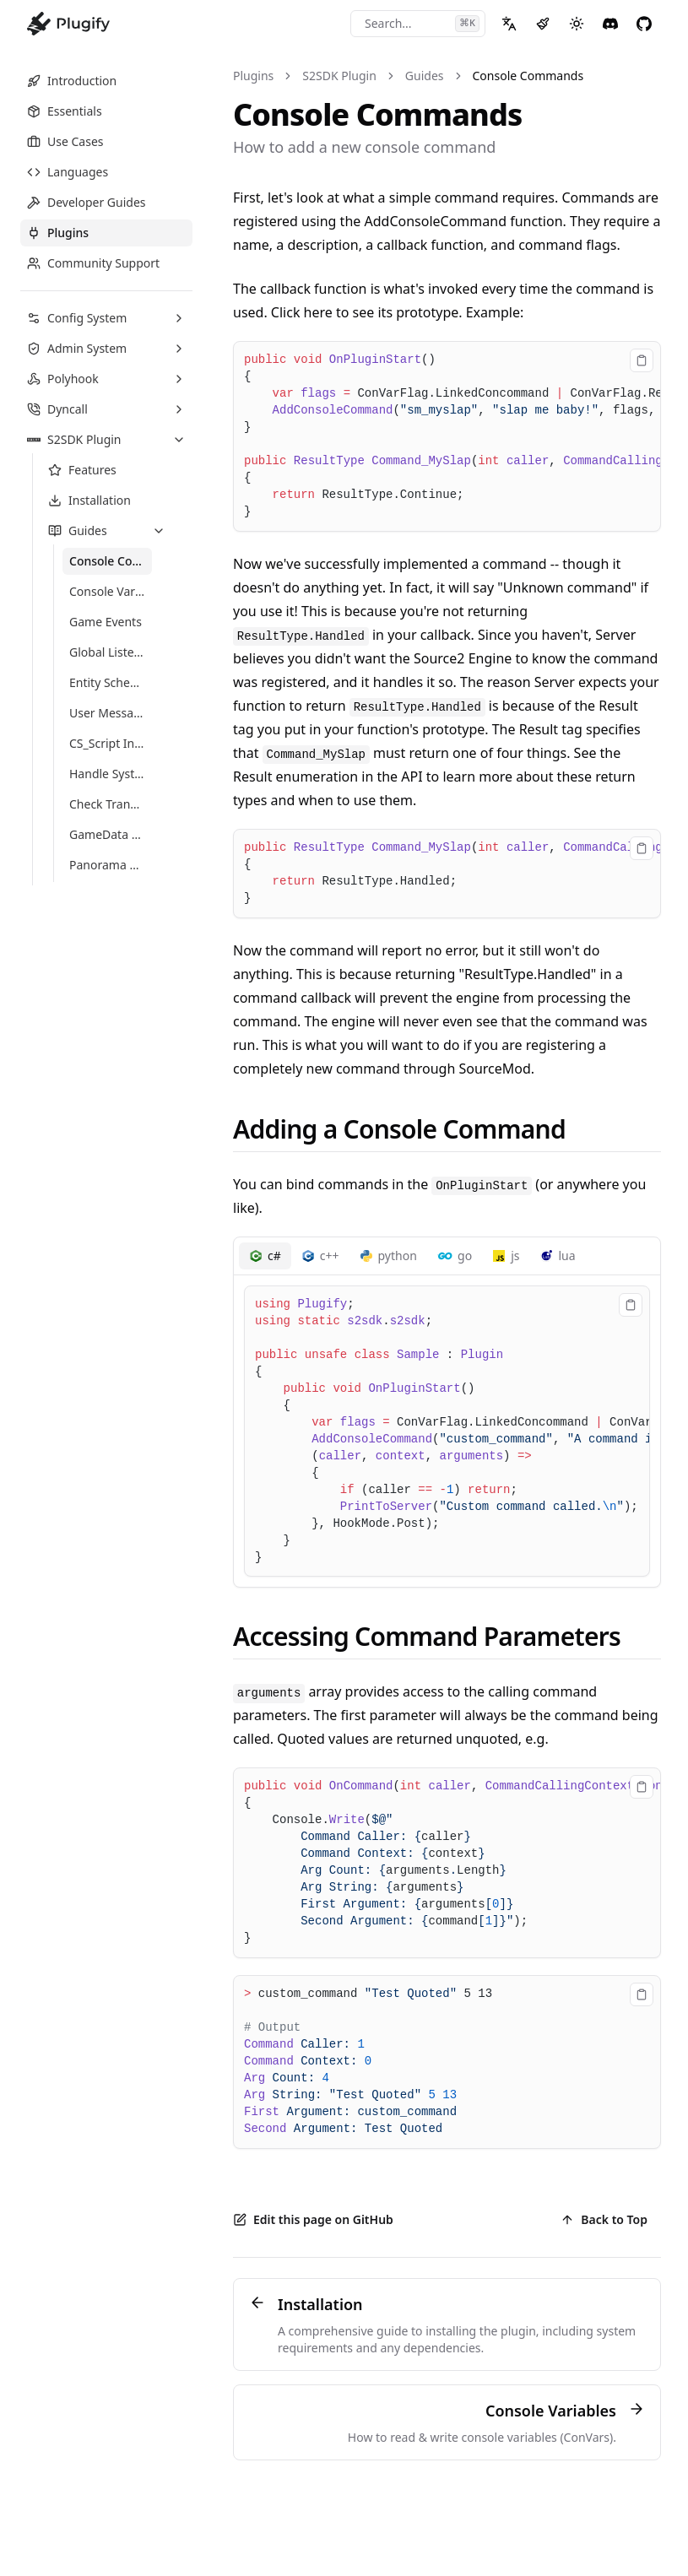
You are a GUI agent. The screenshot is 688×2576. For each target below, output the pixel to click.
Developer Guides (86, 202)
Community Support (93, 263)
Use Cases (65, 141)
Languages (67, 172)
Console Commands (528, 76)
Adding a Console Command (399, 1129)
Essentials (64, 111)
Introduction (71, 81)
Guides (424, 76)
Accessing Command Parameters (426, 1636)
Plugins (58, 233)
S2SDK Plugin (339, 76)
